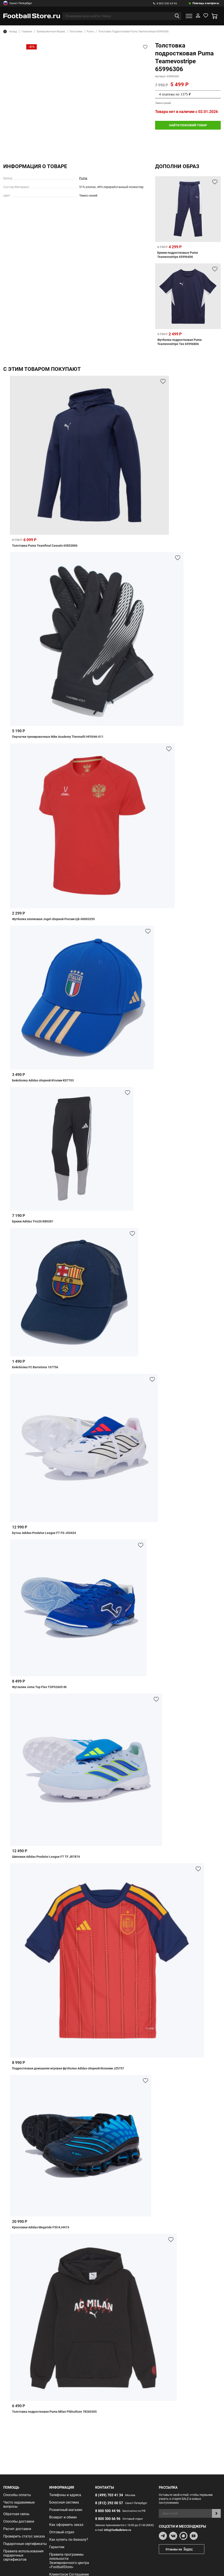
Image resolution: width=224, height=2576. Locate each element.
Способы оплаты (17, 2495)
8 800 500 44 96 (165, 3)
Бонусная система (64, 2502)
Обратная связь (16, 2514)
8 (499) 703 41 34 (109, 2495)
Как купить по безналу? (68, 2539)
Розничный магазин (65, 2510)
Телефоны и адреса (65, 2495)
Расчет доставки (17, 2529)
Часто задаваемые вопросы (19, 2504)
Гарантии (56, 2547)
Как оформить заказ (66, 2525)
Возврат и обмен (63, 2517)
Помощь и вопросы (205, 3)
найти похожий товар (188, 125)
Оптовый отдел (61, 2532)
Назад (10, 31)
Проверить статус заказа (24, 2536)
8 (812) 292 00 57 (109, 2503)
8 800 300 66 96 (107, 2519)
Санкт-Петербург (17, 3)
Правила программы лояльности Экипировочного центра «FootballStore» (69, 2560)
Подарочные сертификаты (25, 2544)
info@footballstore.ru (117, 2530)
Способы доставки (18, 2521)
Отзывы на (185, 2549)
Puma (83, 178)
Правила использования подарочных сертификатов (23, 2555)
